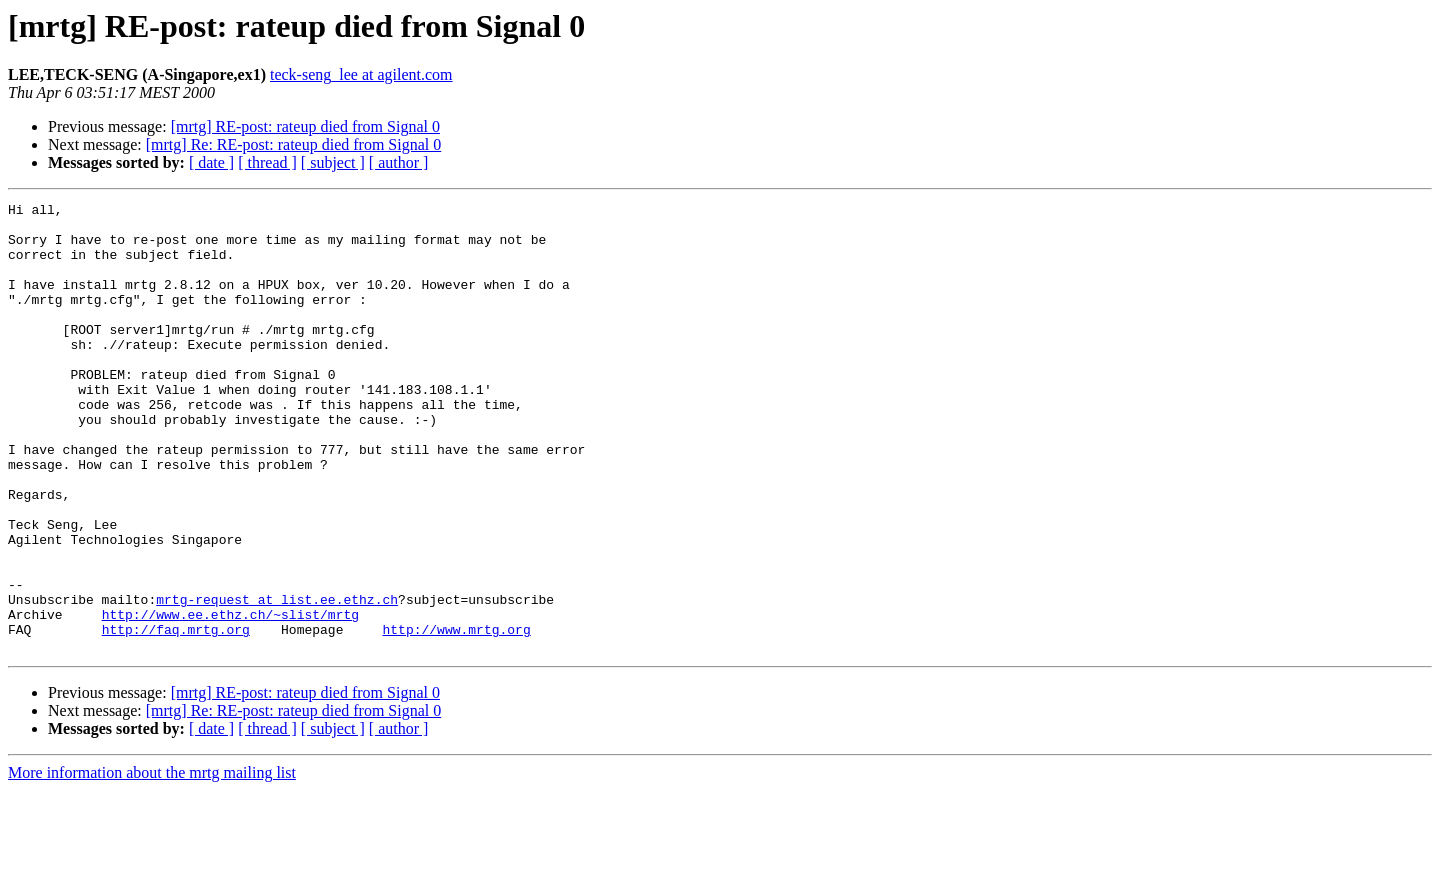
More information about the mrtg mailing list (152, 862)
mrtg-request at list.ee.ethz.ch (277, 680)
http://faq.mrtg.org (176, 716)
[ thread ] (267, 162)
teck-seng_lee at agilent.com (361, 74)
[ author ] (399, 162)
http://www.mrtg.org (456, 716)
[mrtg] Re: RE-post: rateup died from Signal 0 (294, 144)
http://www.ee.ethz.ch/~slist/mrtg (230, 698)
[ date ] (211, 162)
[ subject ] (333, 162)
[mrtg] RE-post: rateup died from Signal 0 (305, 126)
